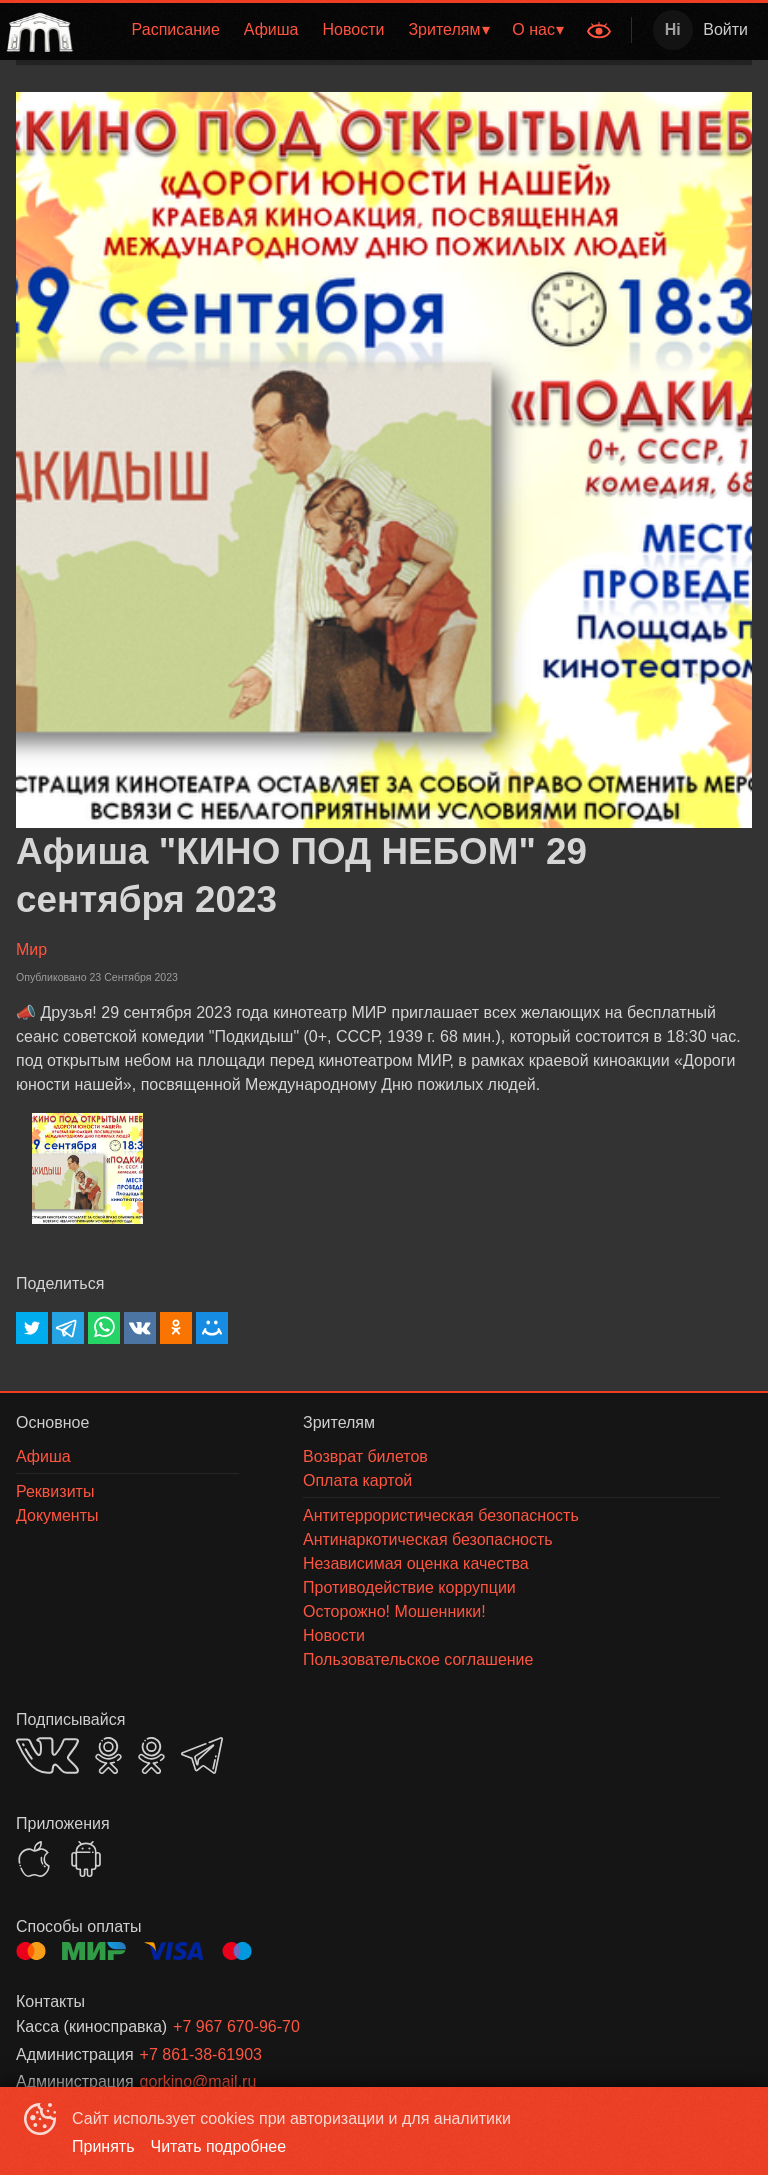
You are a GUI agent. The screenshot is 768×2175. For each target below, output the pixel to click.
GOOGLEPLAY (86, 1859)
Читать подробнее (219, 2146)
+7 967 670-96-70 (236, 2026)
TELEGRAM (202, 1755)
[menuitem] (176, 30)
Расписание (176, 29)
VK (47, 1755)
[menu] (327, 30)
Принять (103, 2146)
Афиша (271, 29)
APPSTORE (34, 1859)
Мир (31, 949)
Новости (354, 29)
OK (108, 1755)
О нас (533, 29)
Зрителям (444, 29)
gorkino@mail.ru (198, 2081)
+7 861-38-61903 (201, 2054)
